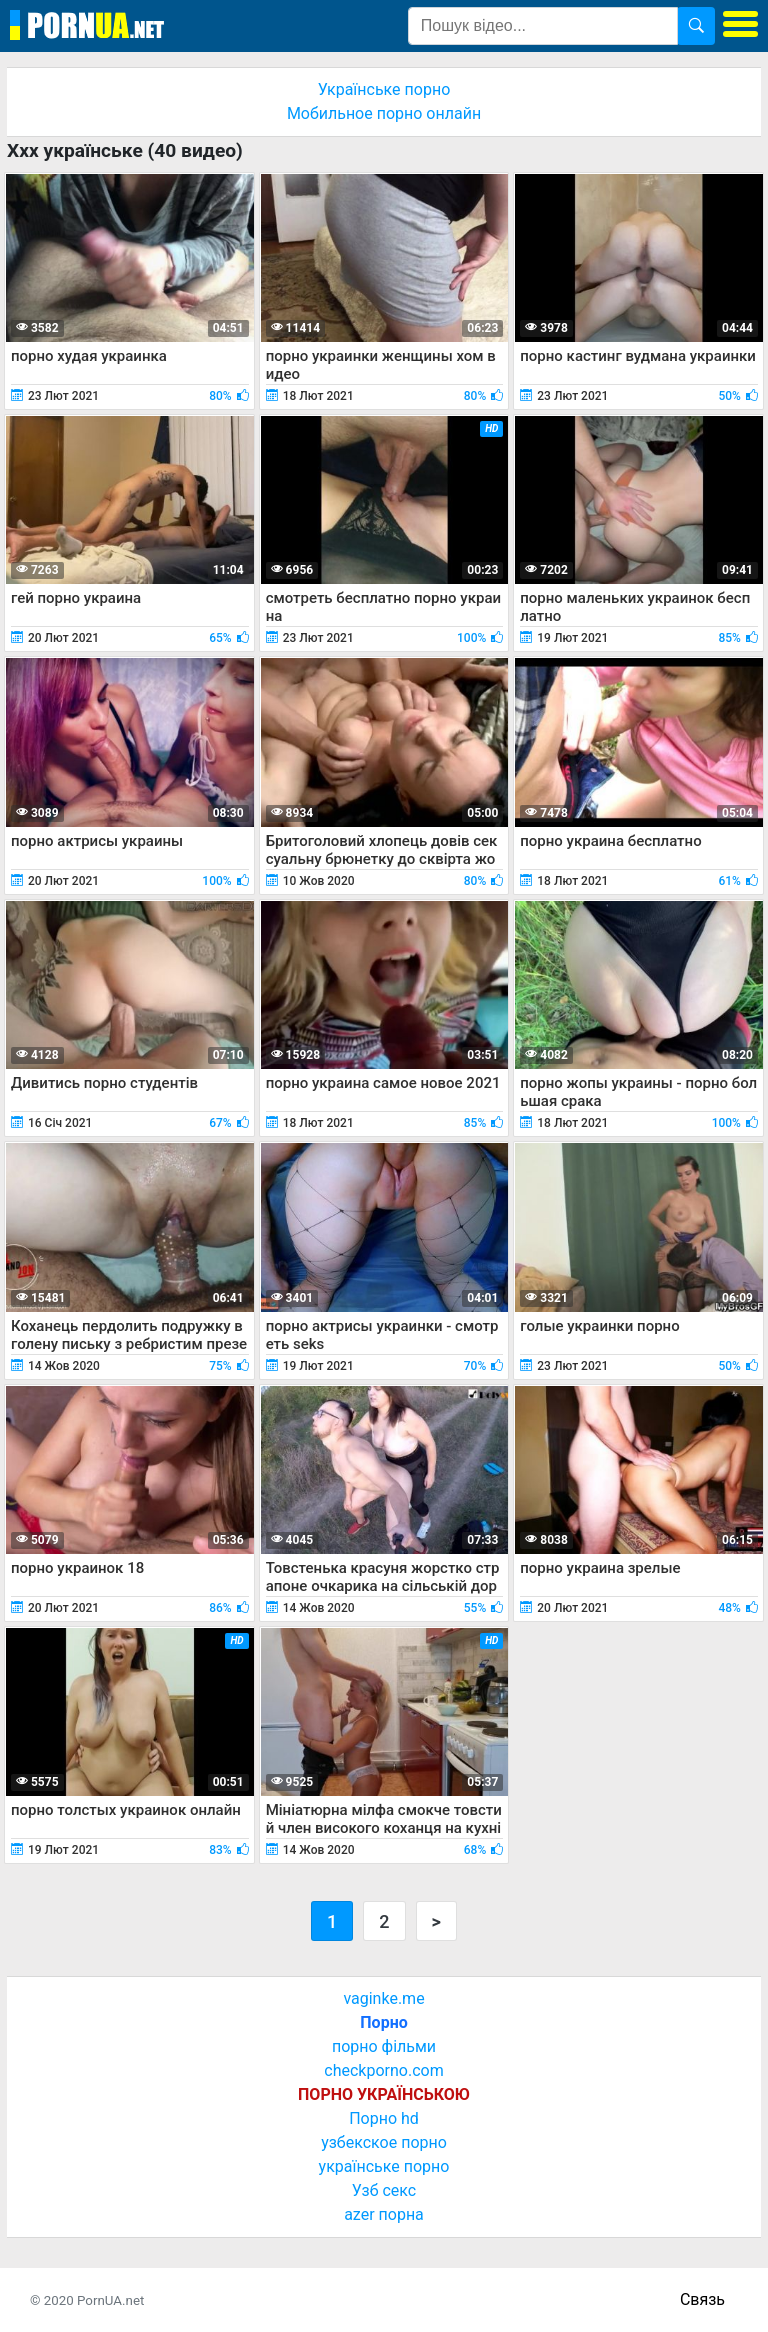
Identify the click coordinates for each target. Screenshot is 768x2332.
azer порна (384, 2214)
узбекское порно (384, 2142)
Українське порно (384, 89)
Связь (702, 2299)
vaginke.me (383, 1998)
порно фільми (384, 2046)
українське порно (384, 2166)
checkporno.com (383, 2070)
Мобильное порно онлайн (384, 113)
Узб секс (384, 2190)
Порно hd (384, 2118)
